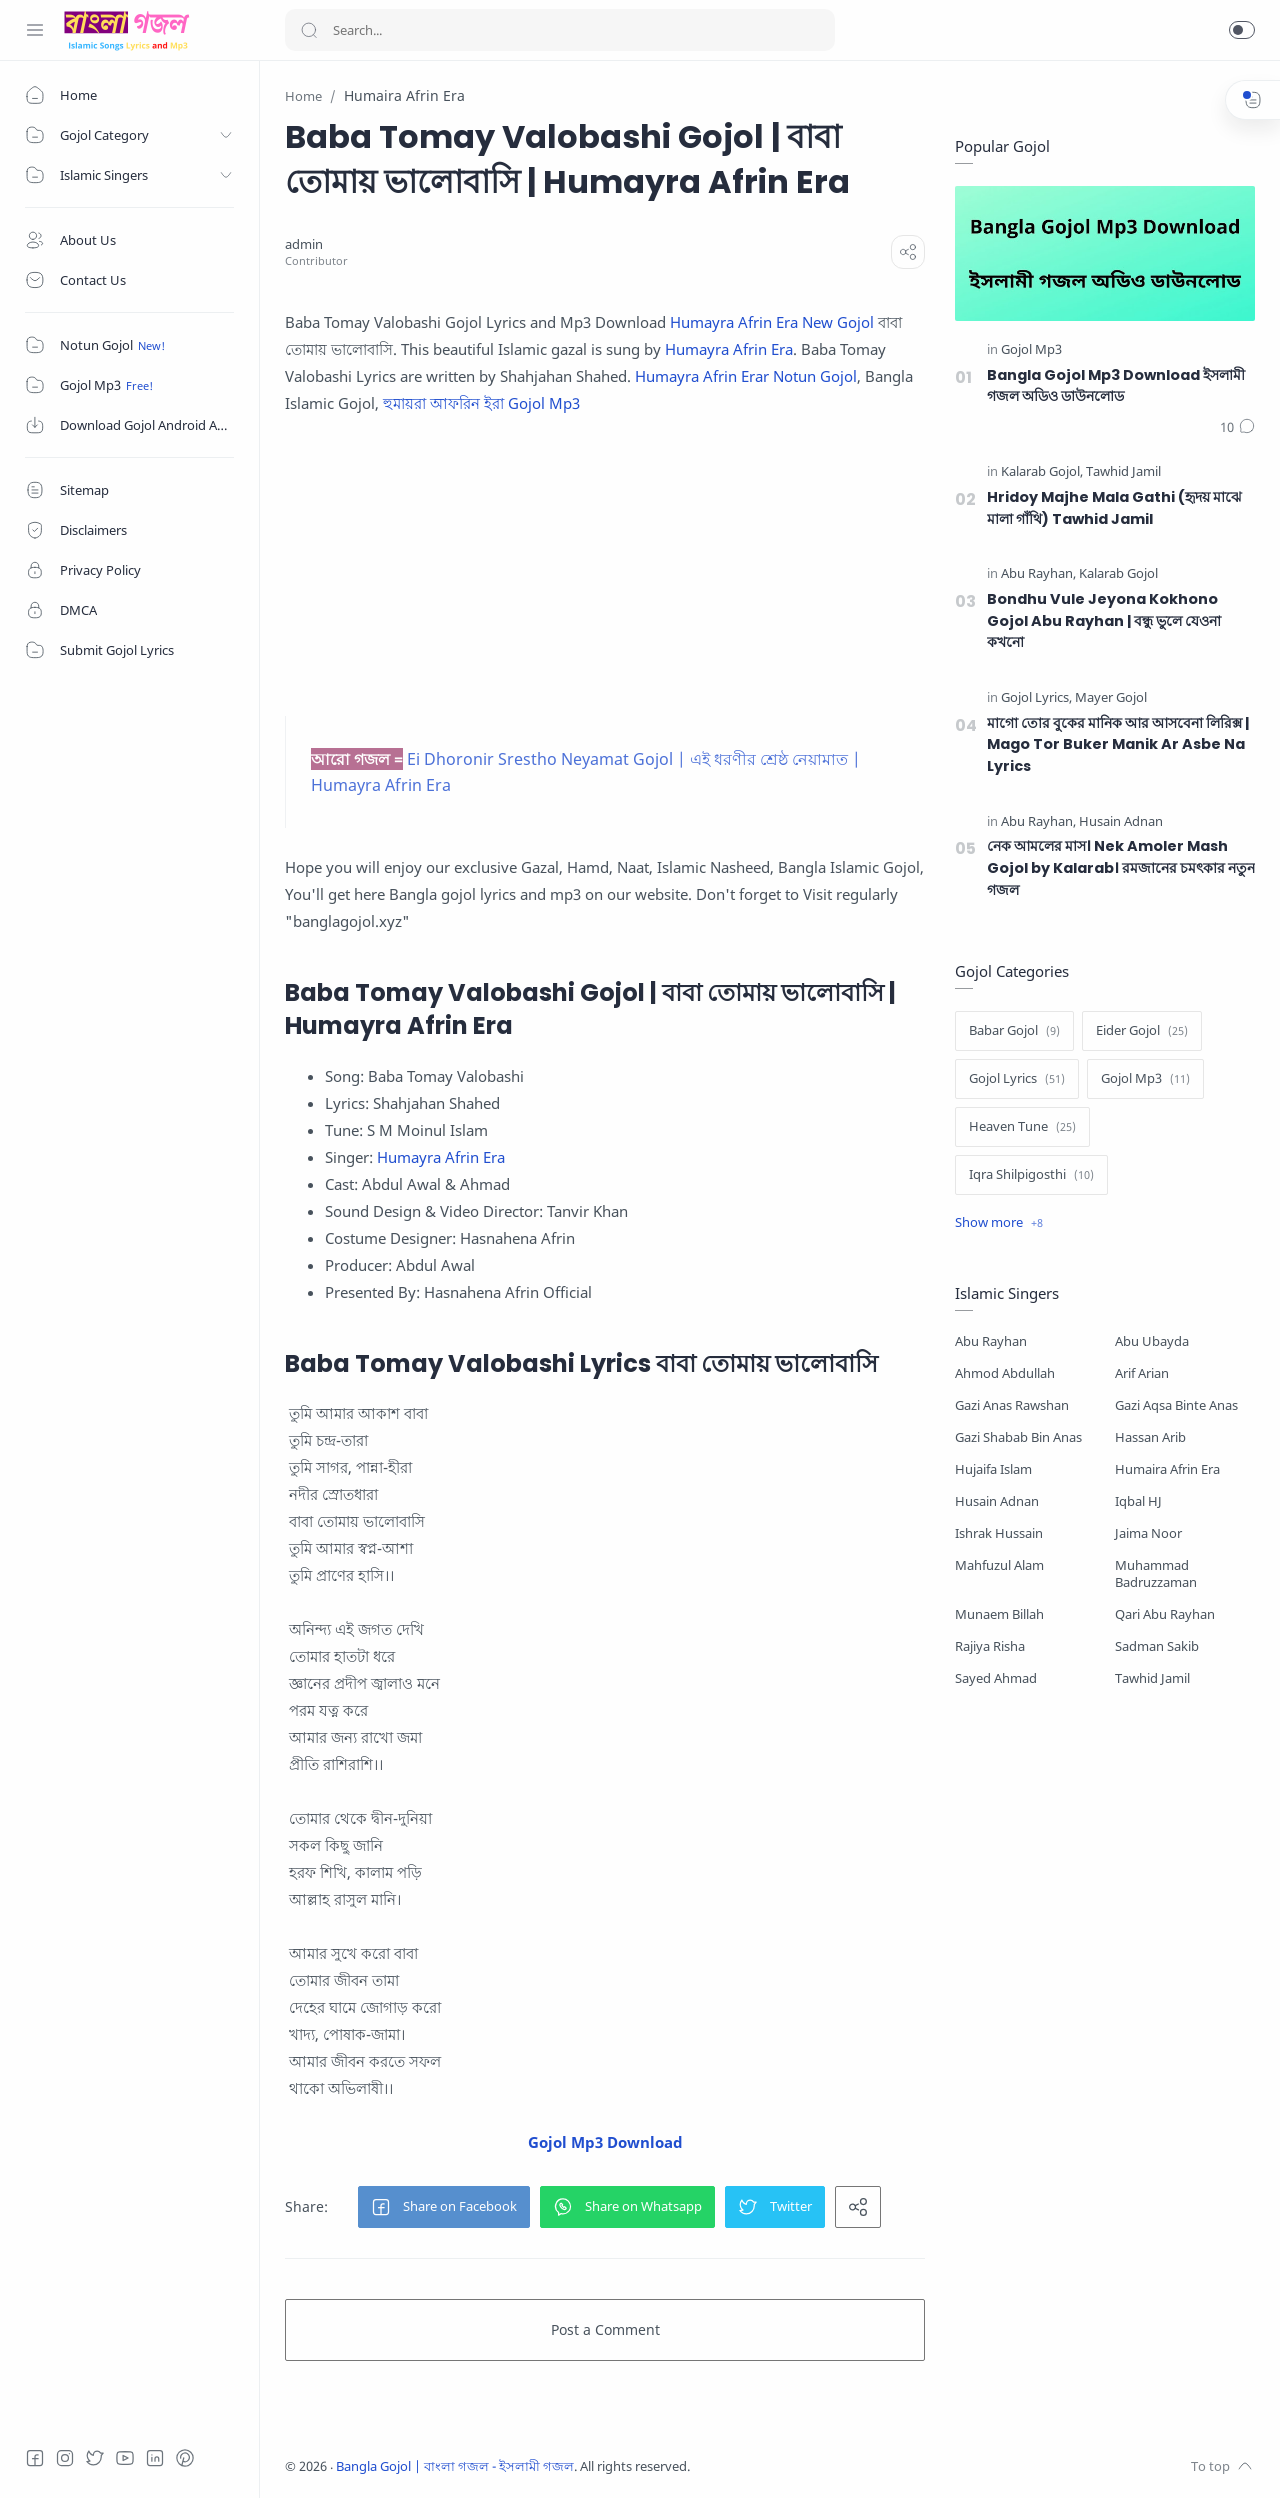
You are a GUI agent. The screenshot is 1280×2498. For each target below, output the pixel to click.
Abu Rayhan (991, 1341)
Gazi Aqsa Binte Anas (1176, 1405)
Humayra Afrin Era (729, 349)
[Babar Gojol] (1014, 1031)
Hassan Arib (1150, 1437)
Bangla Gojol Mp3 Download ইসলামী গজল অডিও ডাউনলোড (1116, 386)
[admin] (304, 244)
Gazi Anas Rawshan (1012, 1405)
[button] (1242, 30)
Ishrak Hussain (999, 1533)
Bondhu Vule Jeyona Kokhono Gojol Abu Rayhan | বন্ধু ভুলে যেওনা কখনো (1104, 620)
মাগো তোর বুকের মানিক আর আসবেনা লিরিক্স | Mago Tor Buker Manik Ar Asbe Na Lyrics (1118, 744)
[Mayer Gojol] (1111, 698)
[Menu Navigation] (35, 30)
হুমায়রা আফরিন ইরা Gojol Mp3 (481, 403)
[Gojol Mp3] (1031, 350)
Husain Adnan (997, 1501)
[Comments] (1237, 428)
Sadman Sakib (1157, 1646)
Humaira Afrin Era (1167, 1469)
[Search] (560, 30)
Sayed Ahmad (996, 1678)
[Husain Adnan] (1121, 822)
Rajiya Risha (990, 1646)
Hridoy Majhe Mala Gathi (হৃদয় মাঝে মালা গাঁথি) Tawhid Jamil (1114, 508)
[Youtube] (125, 2458)
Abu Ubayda (1152, 1341)
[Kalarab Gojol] (1042, 472)
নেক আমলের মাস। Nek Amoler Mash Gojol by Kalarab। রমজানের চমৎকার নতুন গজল (1121, 867)
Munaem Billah (999, 1614)
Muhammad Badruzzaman (1156, 1574)
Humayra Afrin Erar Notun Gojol (746, 376)
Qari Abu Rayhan (1165, 1614)
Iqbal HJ (1138, 1501)
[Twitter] (95, 2458)
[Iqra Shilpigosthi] (1031, 1175)
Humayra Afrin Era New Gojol (772, 322)
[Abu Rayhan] (1038, 574)
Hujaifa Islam (993, 1469)
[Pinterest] (185, 2458)
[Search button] (309, 30)
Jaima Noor (1148, 1533)
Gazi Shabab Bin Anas (1018, 1437)
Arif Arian (1142, 1373)
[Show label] (999, 1223)
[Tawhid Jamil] (1123, 472)
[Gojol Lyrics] (1036, 698)
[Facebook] (35, 2458)
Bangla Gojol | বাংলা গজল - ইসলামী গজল (455, 2466)
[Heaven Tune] (1022, 1127)
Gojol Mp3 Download (605, 2142)
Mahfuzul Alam (999, 1565)
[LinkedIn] (155, 2458)
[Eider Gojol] (1142, 1031)
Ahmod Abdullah (1005, 1373)
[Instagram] (65, 2458)
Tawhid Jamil (1152, 1678)
